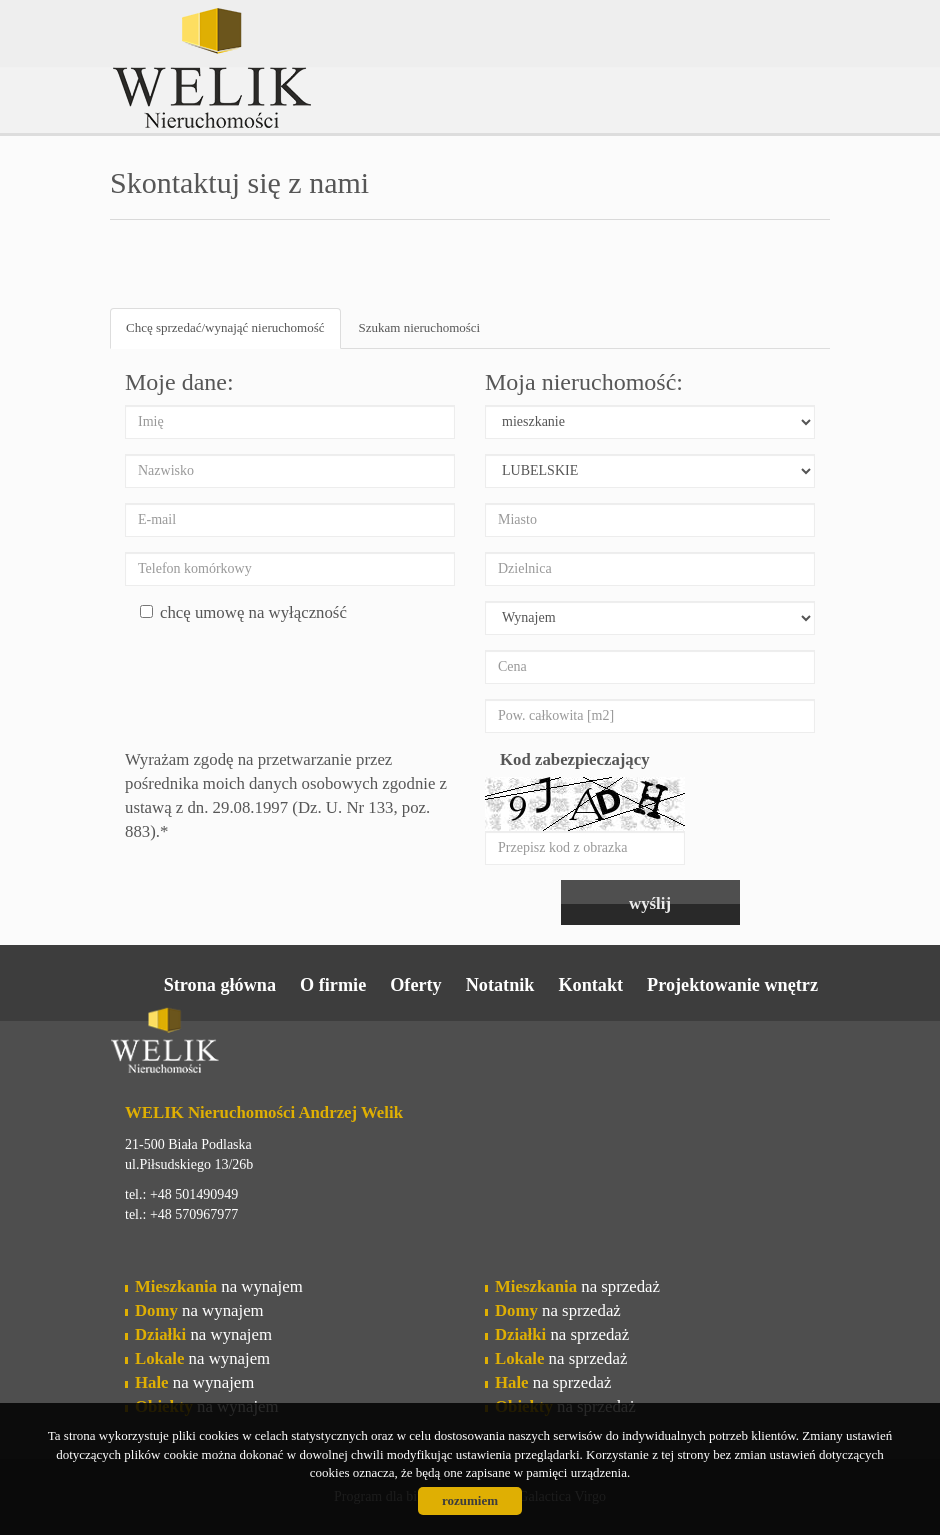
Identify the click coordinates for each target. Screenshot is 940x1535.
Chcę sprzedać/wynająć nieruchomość (225, 327)
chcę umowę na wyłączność (243, 612)
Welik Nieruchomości (265, 1044)
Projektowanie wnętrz (732, 985)
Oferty (416, 985)
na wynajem (219, 1286)
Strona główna (220, 985)
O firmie (333, 985)
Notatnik (500, 985)
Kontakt (590, 985)
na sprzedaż (577, 1286)
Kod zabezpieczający (575, 759)
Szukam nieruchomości (420, 327)
